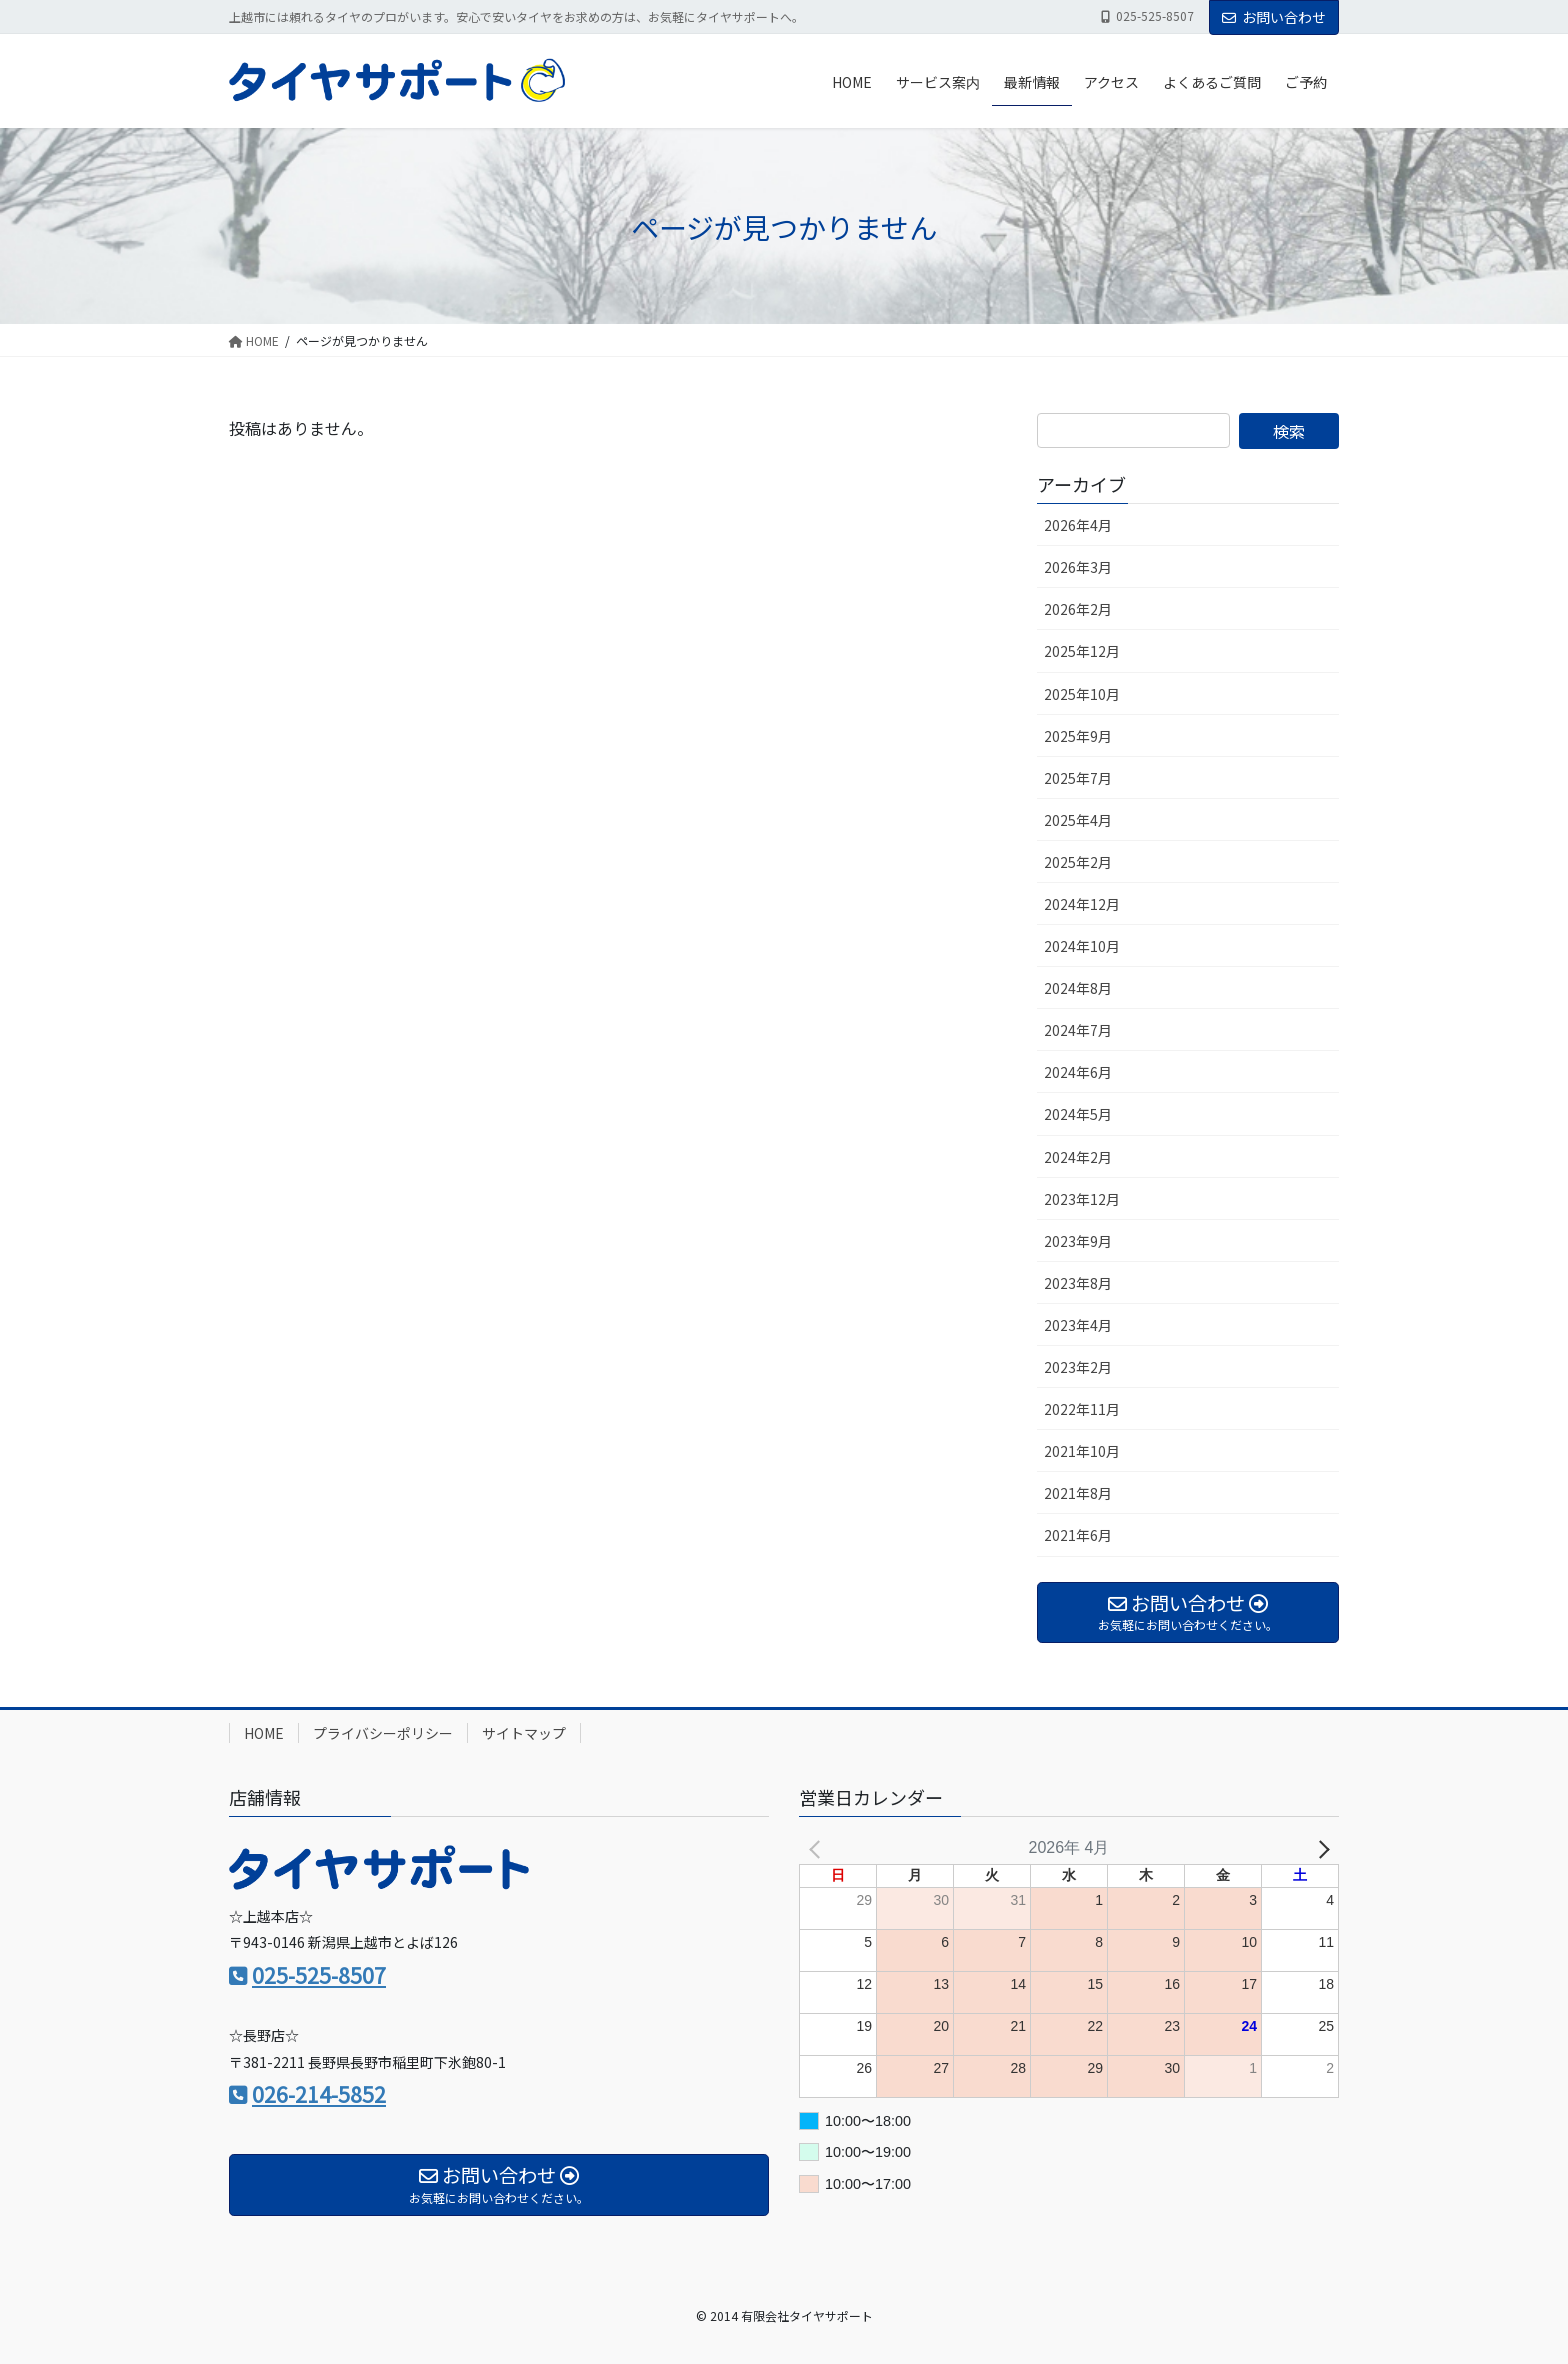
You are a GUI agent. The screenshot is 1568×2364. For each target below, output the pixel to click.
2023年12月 (1082, 1199)
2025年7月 (1078, 778)
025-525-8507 (319, 1975)
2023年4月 (1078, 1325)
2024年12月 (1082, 904)
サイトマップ (524, 1733)
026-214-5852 (319, 2094)
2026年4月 (1078, 525)
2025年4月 (1078, 820)
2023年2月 (1078, 1367)
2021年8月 (1078, 1493)
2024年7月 (1078, 1030)
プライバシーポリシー (383, 1733)
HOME (264, 1733)
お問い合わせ (1274, 17)
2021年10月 (1082, 1451)
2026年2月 (1078, 609)
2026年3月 (1078, 567)
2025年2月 (1078, 862)
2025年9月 (1078, 736)
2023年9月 (1078, 1241)
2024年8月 (1078, 988)
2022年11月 (1082, 1409)
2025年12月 (1082, 651)
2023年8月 (1078, 1283)
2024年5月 (1078, 1114)
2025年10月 (1082, 694)
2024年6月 (1078, 1072)
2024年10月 (1082, 946)
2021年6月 (1078, 1535)
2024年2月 (1078, 1157)
